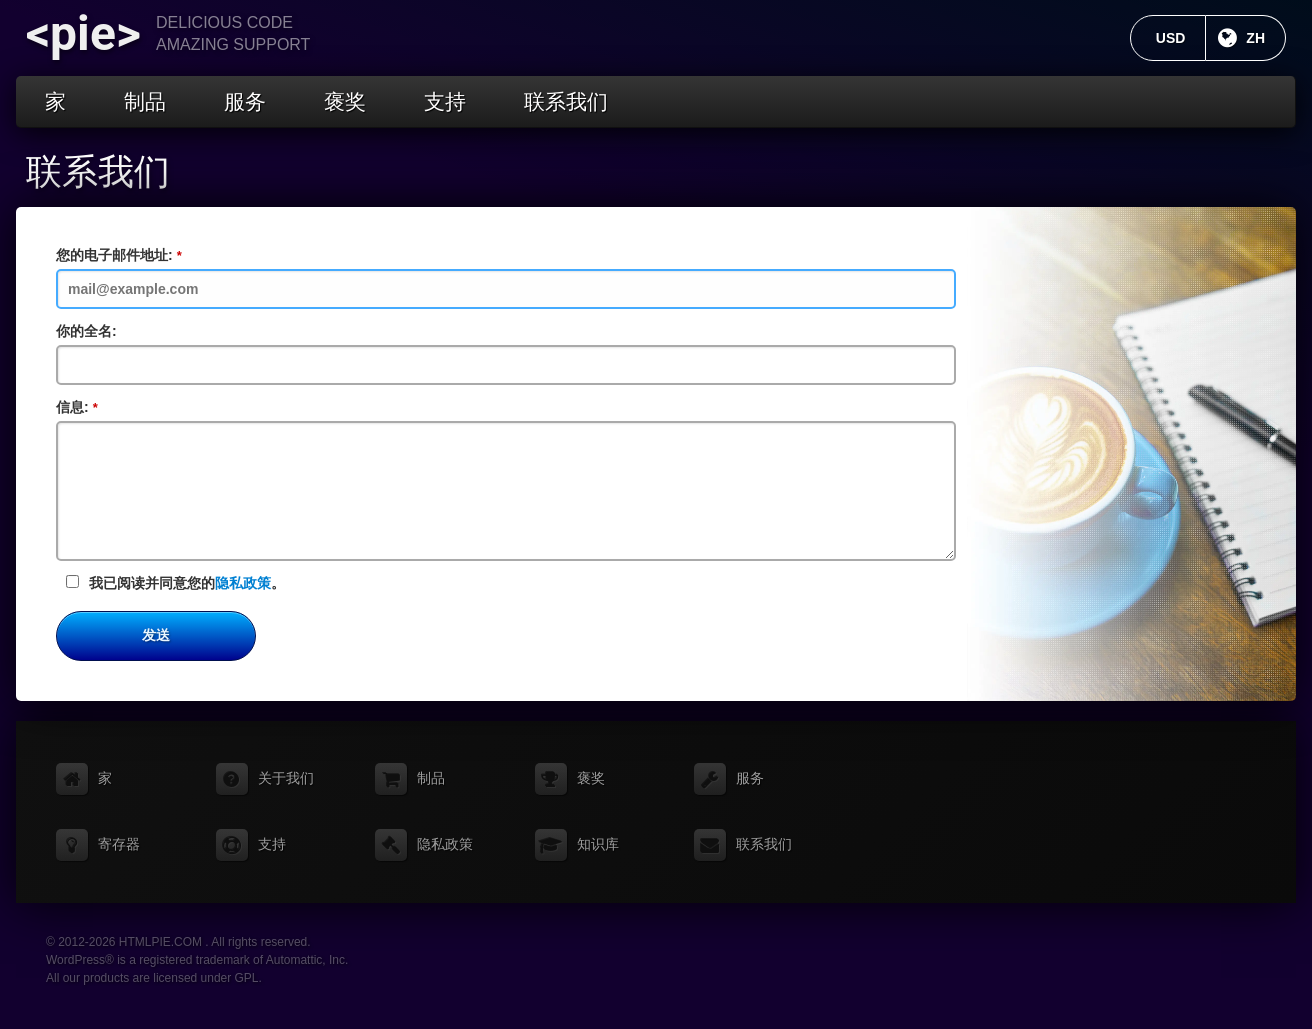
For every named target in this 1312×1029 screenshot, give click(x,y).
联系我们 (566, 101)
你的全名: (86, 331)
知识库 (598, 844)
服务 (245, 101)
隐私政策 (243, 583)
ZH (1266, 38)
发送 (156, 635)
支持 (445, 101)
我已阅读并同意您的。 (175, 583)
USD (1181, 38)
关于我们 (286, 778)
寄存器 (119, 844)
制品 (145, 101)
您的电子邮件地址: (126, 256)
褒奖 (345, 101)
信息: (84, 408)
